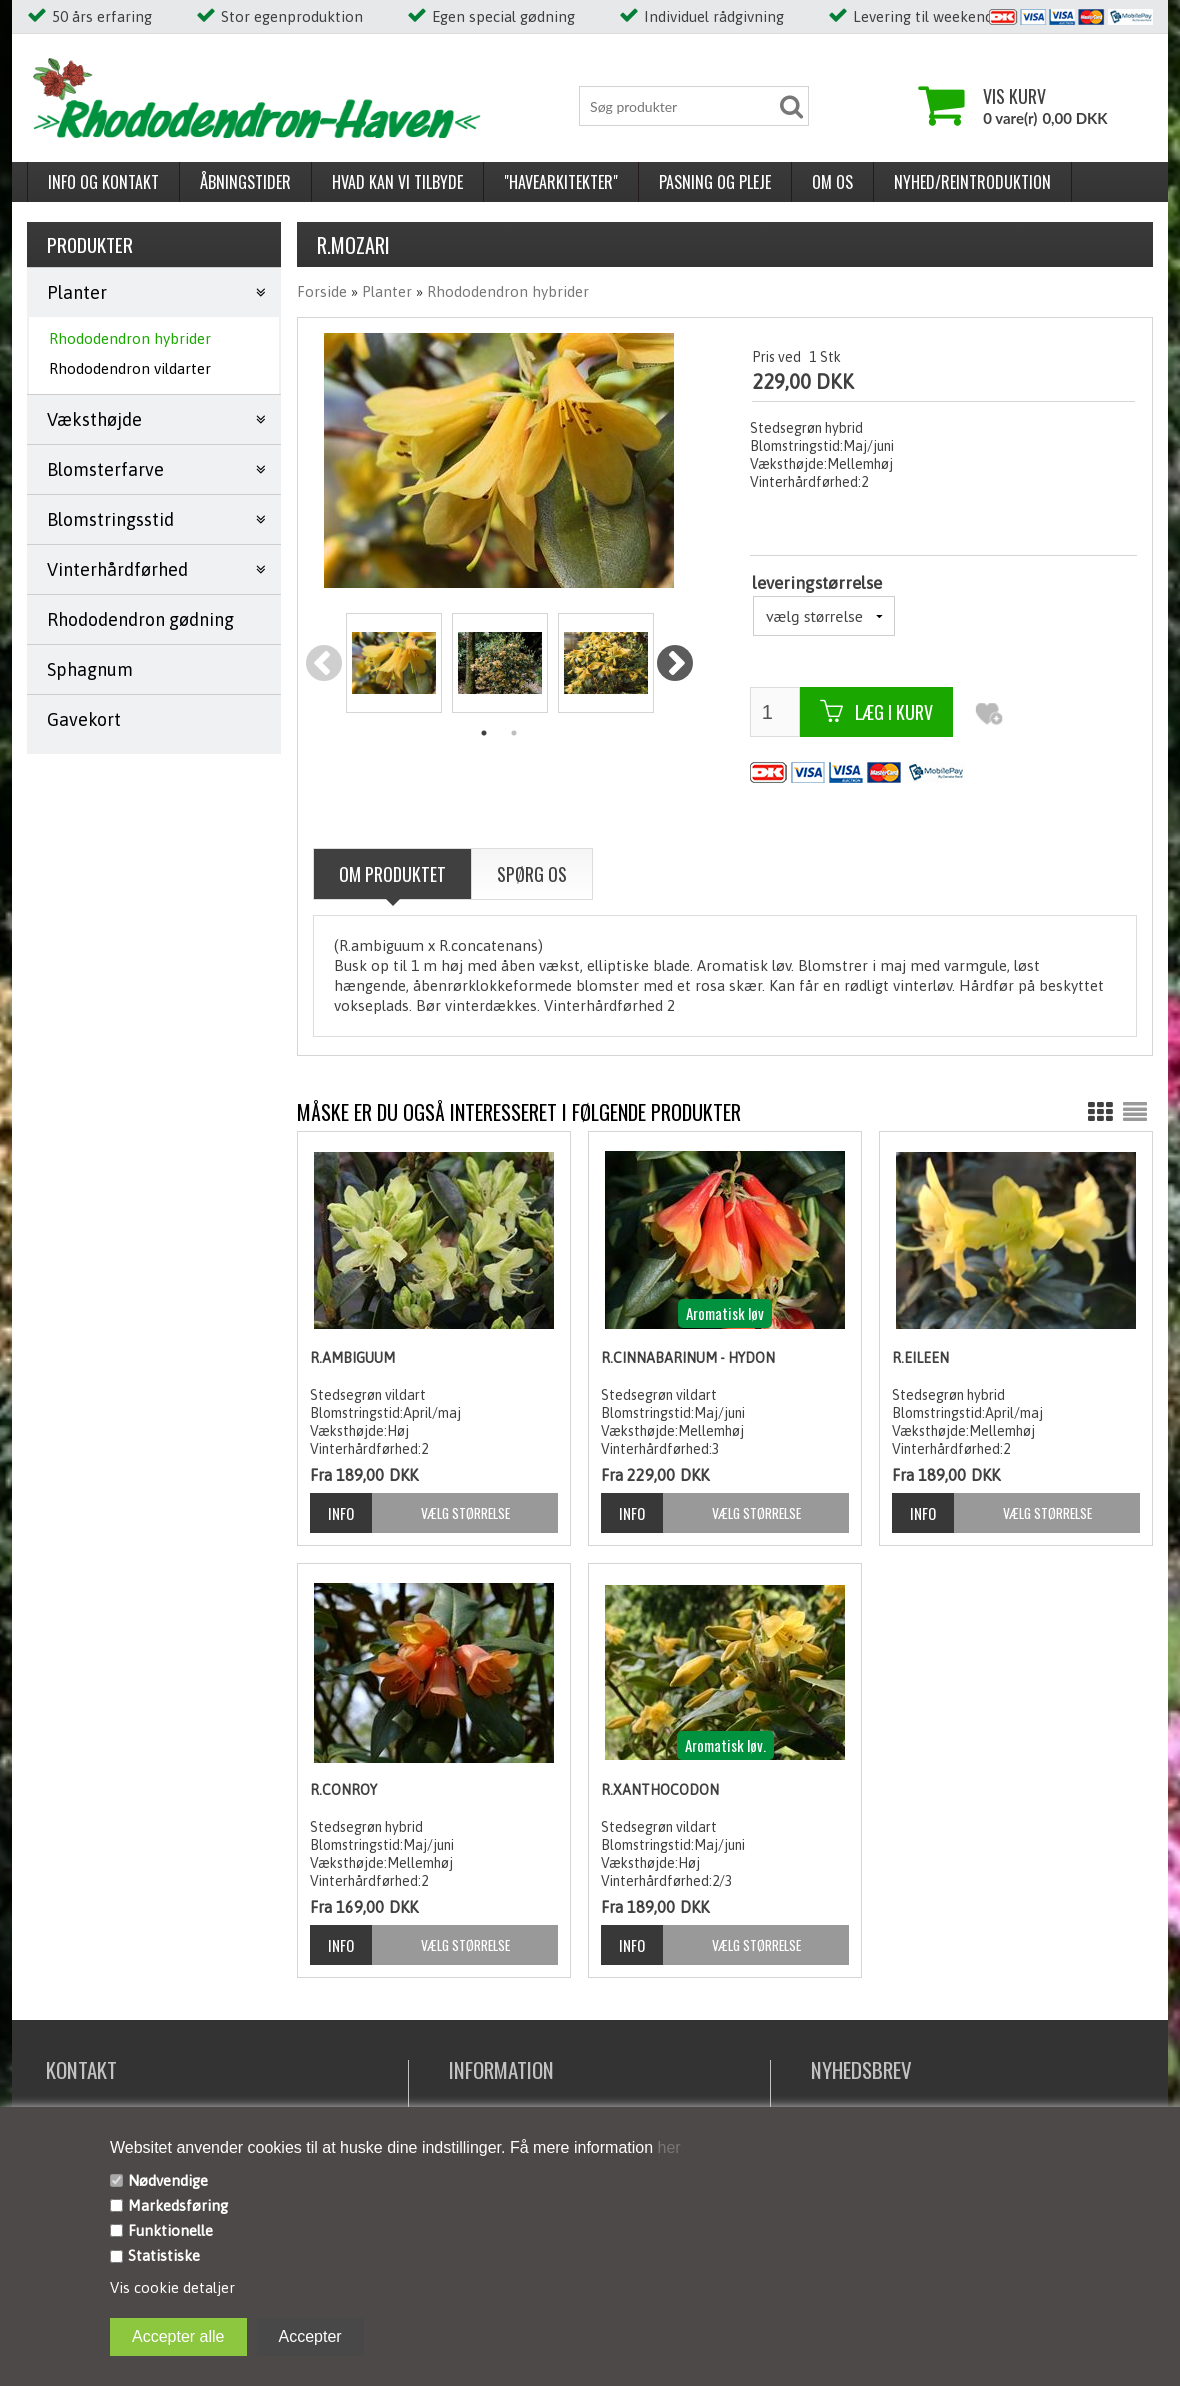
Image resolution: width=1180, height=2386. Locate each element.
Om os (832, 182)
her (667, 2147)
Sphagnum (90, 669)
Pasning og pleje (715, 182)
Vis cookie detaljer (172, 2287)
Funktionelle (170, 2230)
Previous (324, 664)
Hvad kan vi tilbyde (397, 182)
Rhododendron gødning (140, 619)
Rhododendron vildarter (130, 368)
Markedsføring (178, 2205)
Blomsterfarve (105, 469)
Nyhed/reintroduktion (972, 182)
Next (674, 664)
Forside (322, 291)
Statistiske (164, 2255)
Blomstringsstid (110, 519)
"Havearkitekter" (561, 182)
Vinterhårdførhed (117, 569)
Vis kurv (1014, 96)
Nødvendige (168, 2180)
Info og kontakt (103, 182)
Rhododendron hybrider (130, 338)
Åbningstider (245, 182)
